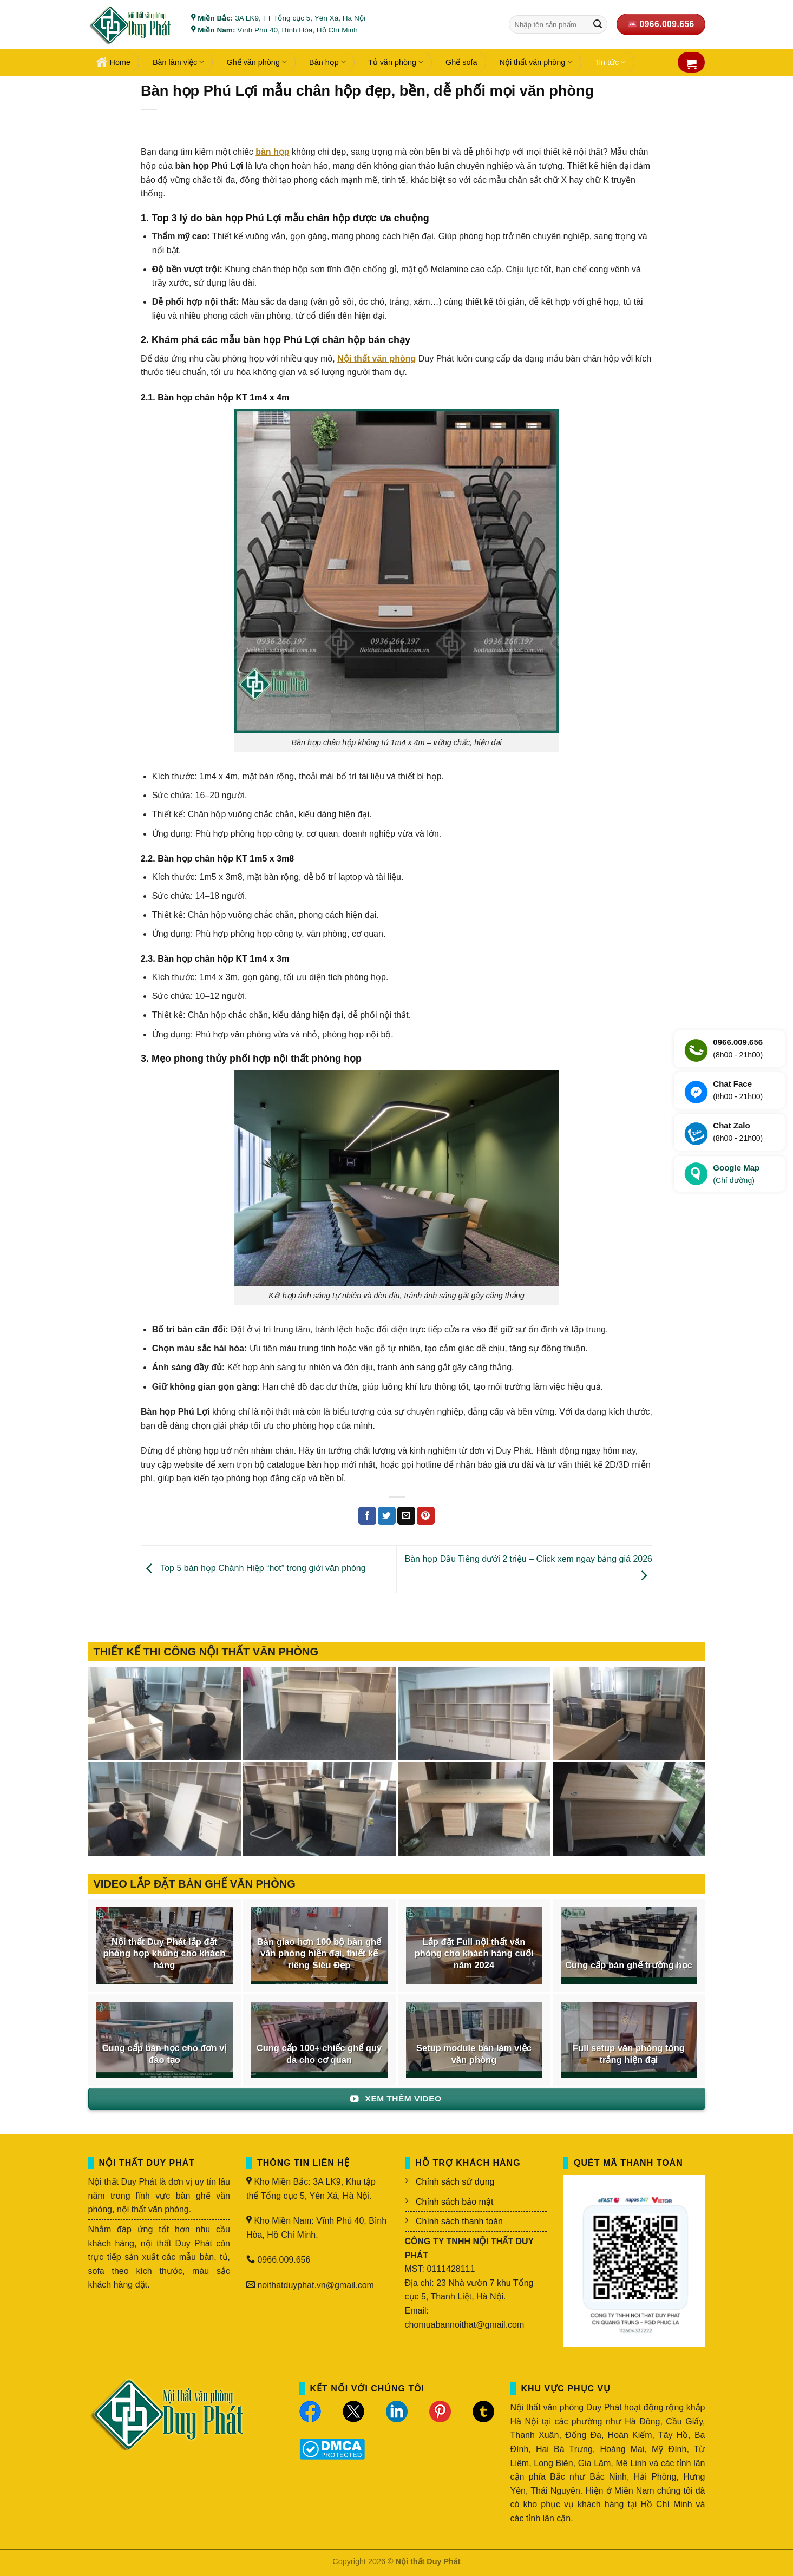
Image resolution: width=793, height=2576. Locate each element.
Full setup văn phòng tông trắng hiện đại (629, 2054)
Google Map (736, 1174)
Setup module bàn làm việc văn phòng (474, 2054)
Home (113, 62)
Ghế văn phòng (256, 62)
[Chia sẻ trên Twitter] (387, 1516)
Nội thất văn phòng (536, 62)
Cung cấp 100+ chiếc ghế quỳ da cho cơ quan (319, 2054)
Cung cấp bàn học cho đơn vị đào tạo (164, 2054)
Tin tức (610, 62)
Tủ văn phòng (395, 62)
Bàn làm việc (179, 62)
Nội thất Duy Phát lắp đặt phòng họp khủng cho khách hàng (164, 1953)
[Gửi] (597, 24)
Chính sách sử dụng (455, 2181)
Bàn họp (327, 62)
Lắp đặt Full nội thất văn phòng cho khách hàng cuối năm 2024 (474, 1953)
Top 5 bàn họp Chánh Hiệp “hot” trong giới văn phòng (253, 1568)
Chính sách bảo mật (454, 2201)
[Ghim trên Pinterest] (426, 1516)
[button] (691, 64)
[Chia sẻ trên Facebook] (367, 1516)
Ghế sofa (461, 62)
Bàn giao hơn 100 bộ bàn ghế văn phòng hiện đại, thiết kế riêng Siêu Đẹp (319, 1953)
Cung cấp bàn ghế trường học (628, 1965)
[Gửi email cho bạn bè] (406, 1516)
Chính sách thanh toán (459, 2221)
